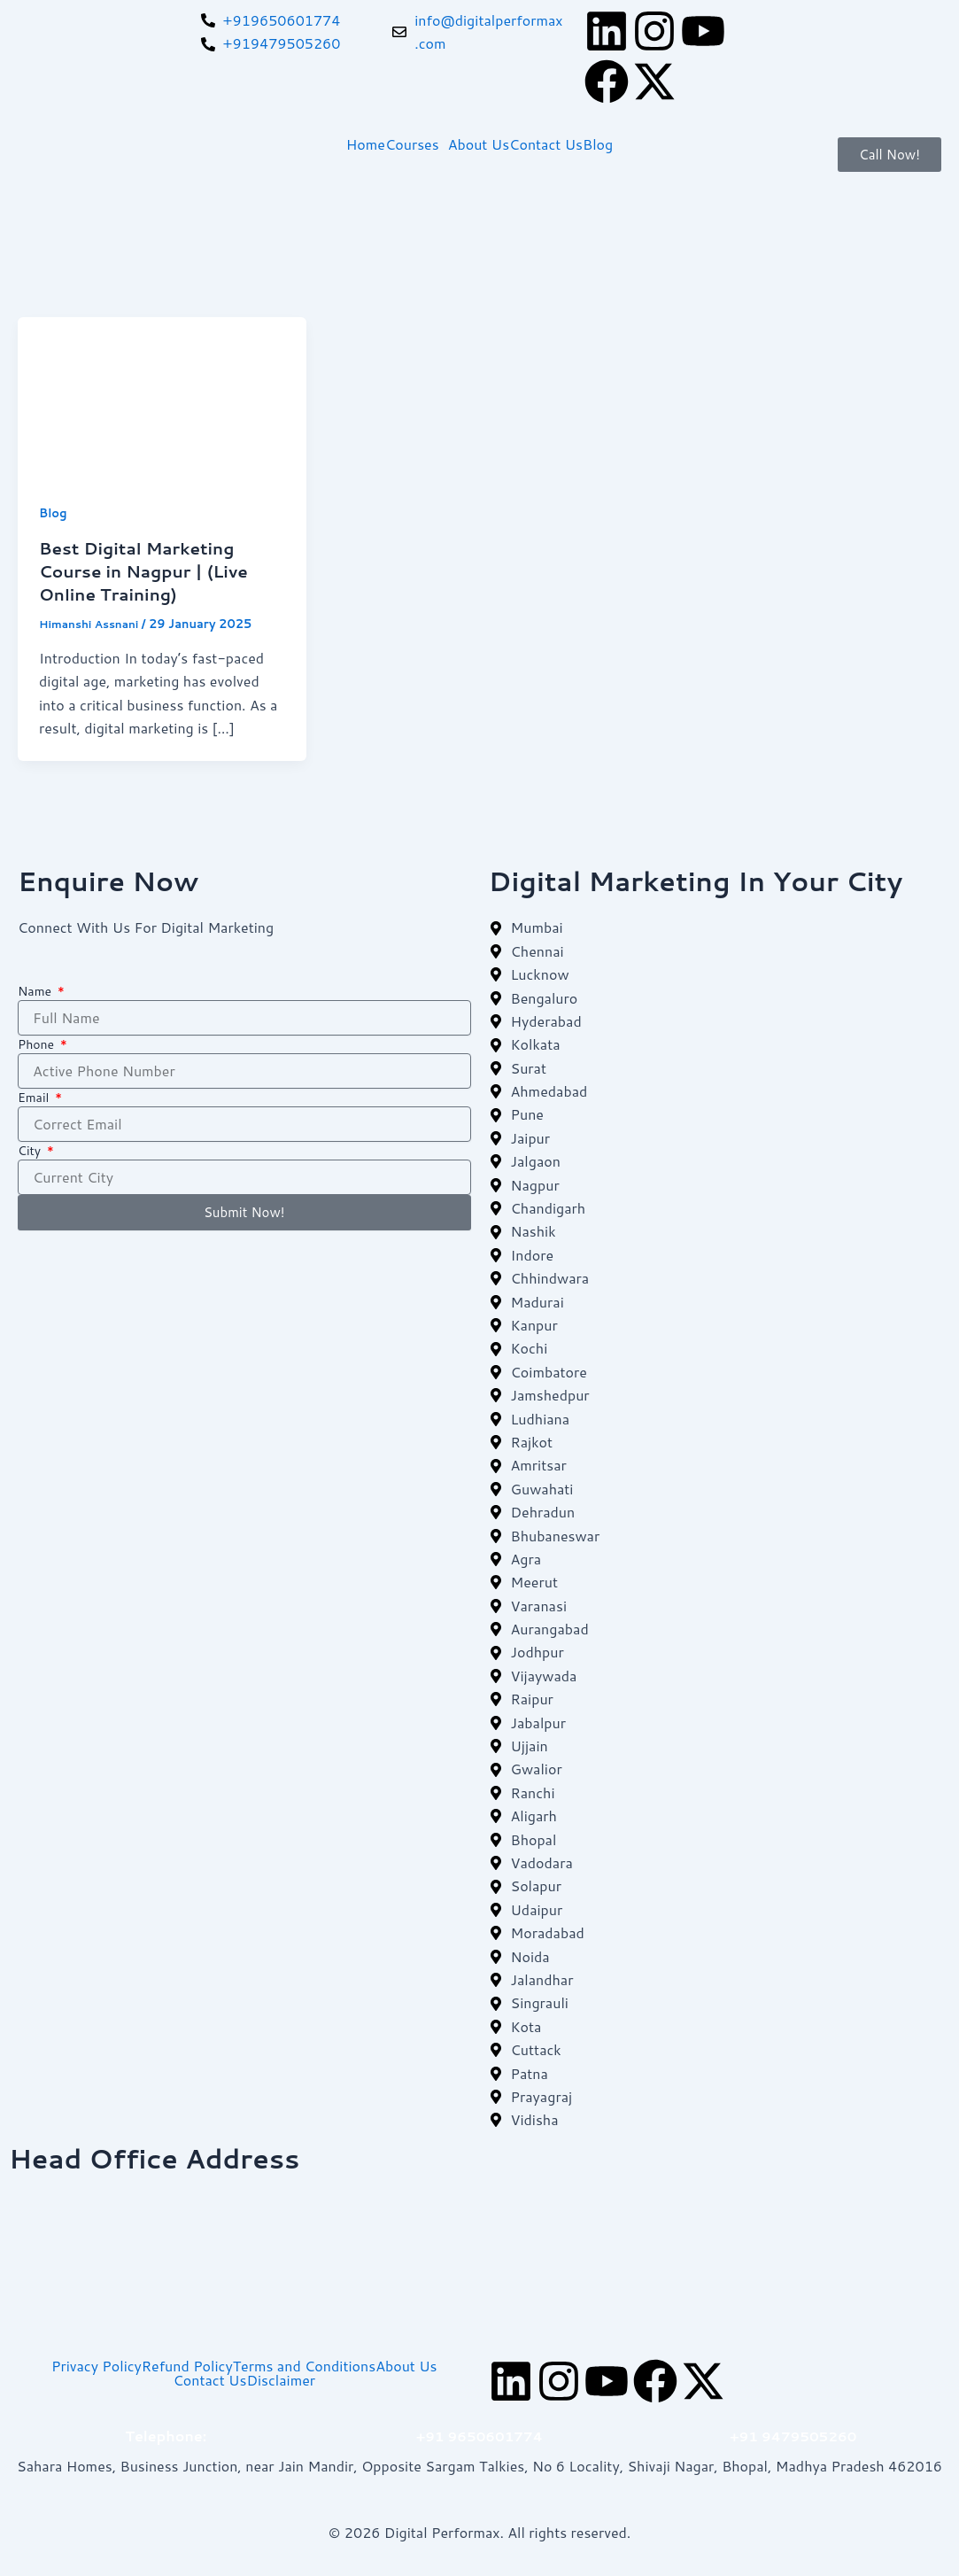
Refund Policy (187, 2365)
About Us (478, 144)
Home (365, 144)
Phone (38, 1043)
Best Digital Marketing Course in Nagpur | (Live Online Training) (151, 570)
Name (36, 990)
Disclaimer (280, 2379)
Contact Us (546, 144)
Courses (412, 144)
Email (35, 1097)
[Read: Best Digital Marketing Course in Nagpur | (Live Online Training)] (162, 396)
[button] (416, 144)
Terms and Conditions (304, 2365)
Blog (598, 144)
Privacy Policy (96, 2365)
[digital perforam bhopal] (479, 2258)
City (31, 1150)
